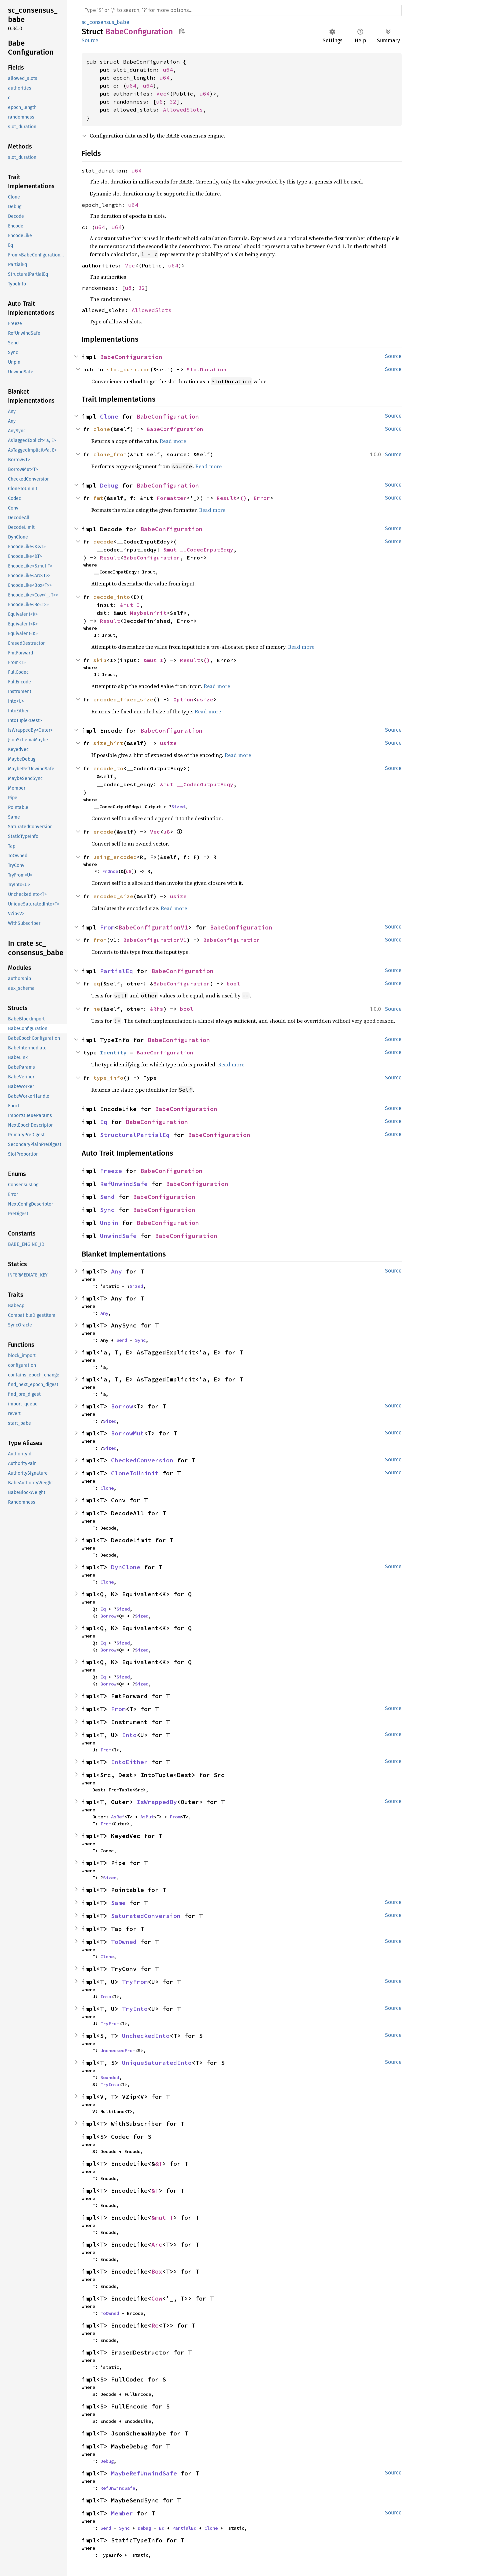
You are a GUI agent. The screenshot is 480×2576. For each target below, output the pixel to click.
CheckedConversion (142, 1460)
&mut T (162, 2217)
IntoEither (129, 1762)
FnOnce (110, 871)
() (243, 498)
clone (101, 429)
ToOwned (124, 1942)
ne (96, 1008)
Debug (109, 485)
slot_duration (128, 369)
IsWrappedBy (157, 1802)
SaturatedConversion (146, 1916)
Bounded (109, 2077)
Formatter (172, 498)
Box (156, 2271)
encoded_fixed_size (123, 699)
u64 (168, 69)
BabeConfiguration (131, 357)
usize (205, 699)
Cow (156, 2298)
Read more (173, 441)
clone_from (110, 454)
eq (96, 983)
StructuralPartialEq (135, 1135)
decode (103, 541)
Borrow (122, 1406)
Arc (156, 2244)
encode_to (108, 768)
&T (158, 2163)
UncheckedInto (146, 2035)
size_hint (108, 743)
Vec (161, 93)
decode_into (111, 596)
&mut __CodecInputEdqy (198, 549)
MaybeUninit (148, 612)
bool (233, 983)
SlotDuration (207, 369)
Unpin (109, 1223)
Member (122, 2513)
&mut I (130, 604)
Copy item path (181, 31)
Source (90, 40)
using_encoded (115, 857)
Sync (107, 1210)
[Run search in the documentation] (242, 10)
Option (183, 699)
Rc (155, 2325)
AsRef (117, 1817)
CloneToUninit (135, 1473)
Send (107, 1197)
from (100, 939)
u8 (159, 101)
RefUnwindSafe (124, 1184)
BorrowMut (127, 1433)
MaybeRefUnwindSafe (144, 2473)
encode (103, 831)
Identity (113, 1052)
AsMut (147, 1817)
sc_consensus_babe (105, 22)
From (107, 927)
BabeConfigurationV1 (153, 927)
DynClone (125, 1567)
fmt (98, 498)
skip (100, 660)
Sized (178, 807)
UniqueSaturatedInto (157, 2062)
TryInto (135, 2009)
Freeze (111, 1171)
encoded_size (113, 896)
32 (173, 101)
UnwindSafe (118, 1236)
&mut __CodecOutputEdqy (196, 784)
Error (261, 498)
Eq (103, 1122)
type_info (108, 1077)
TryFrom (135, 1982)
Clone (109, 416)
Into (129, 1735)
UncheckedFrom (117, 2050)
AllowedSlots (183, 109)
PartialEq (116, 971)
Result (227, 498)
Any (116, 1271)
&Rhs (156, 1008)
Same (118, 1903)
